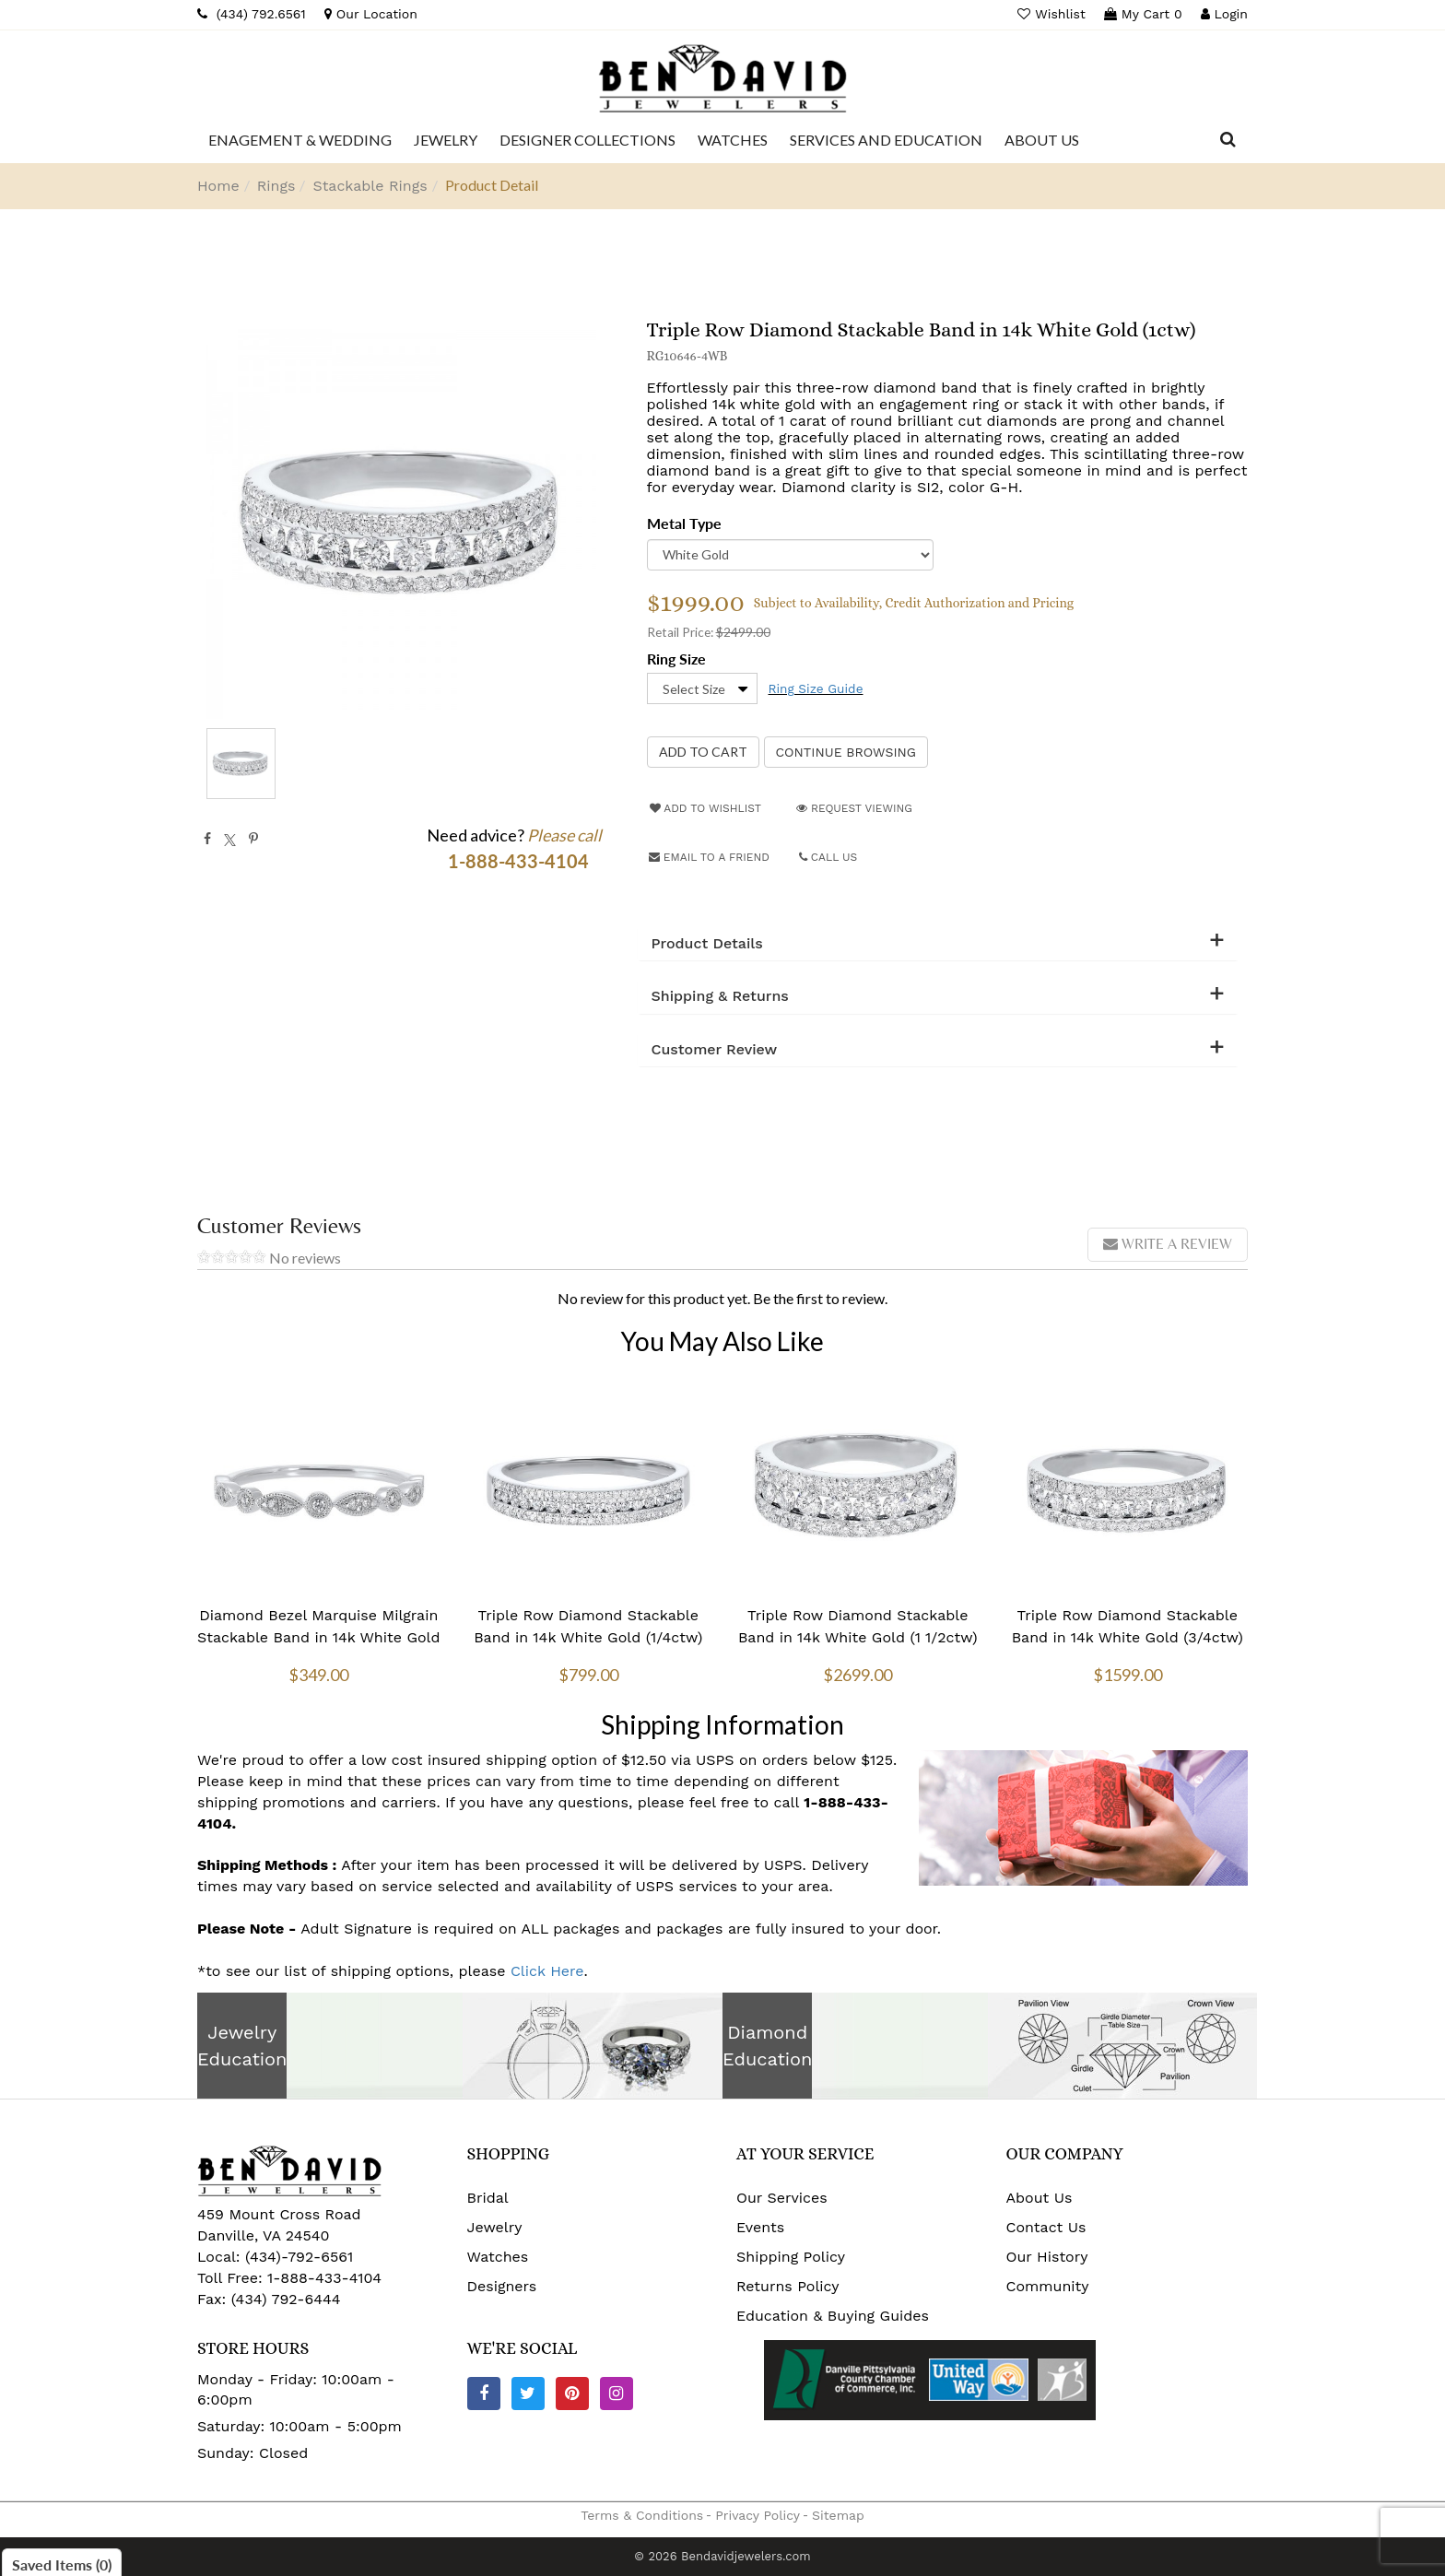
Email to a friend (709, 857)
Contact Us (1046, 2227)
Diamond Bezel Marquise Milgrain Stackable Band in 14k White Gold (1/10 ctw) (319, 1637)
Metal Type (684, 523)
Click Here (547, 1971)
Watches (498, 2256)
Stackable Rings (369, 185)
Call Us (828, 857)
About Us (1039, 2197)
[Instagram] (616, 2393)
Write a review (1167, 1244)
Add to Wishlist (705, 808)
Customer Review (715, 1049)
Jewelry (495, 2227)
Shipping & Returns (720, 996)
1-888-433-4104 (324, 2278)
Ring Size (676, 658)
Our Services (782, 2197)
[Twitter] (528, 2393)
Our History (1047, 2256)
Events (760, 2227)
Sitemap (838, 2515)
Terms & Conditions (642, 2515)
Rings (276, 185)
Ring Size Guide (816, 688)
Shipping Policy (790, 2256)
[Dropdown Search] (1228, 140)
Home (218, 185)
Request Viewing (854, 808)
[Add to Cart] (703, 752)
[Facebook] (483, 2393)
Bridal (488, 2197)
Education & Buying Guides (832, 2315)
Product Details (707, 943)
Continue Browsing (846, 752)
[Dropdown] (300, 140)
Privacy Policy (757, 2515)
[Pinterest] (572, 2393)
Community (1047, 2286)
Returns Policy (788, 2286)
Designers (502, 2286)
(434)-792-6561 (297, 2256)
